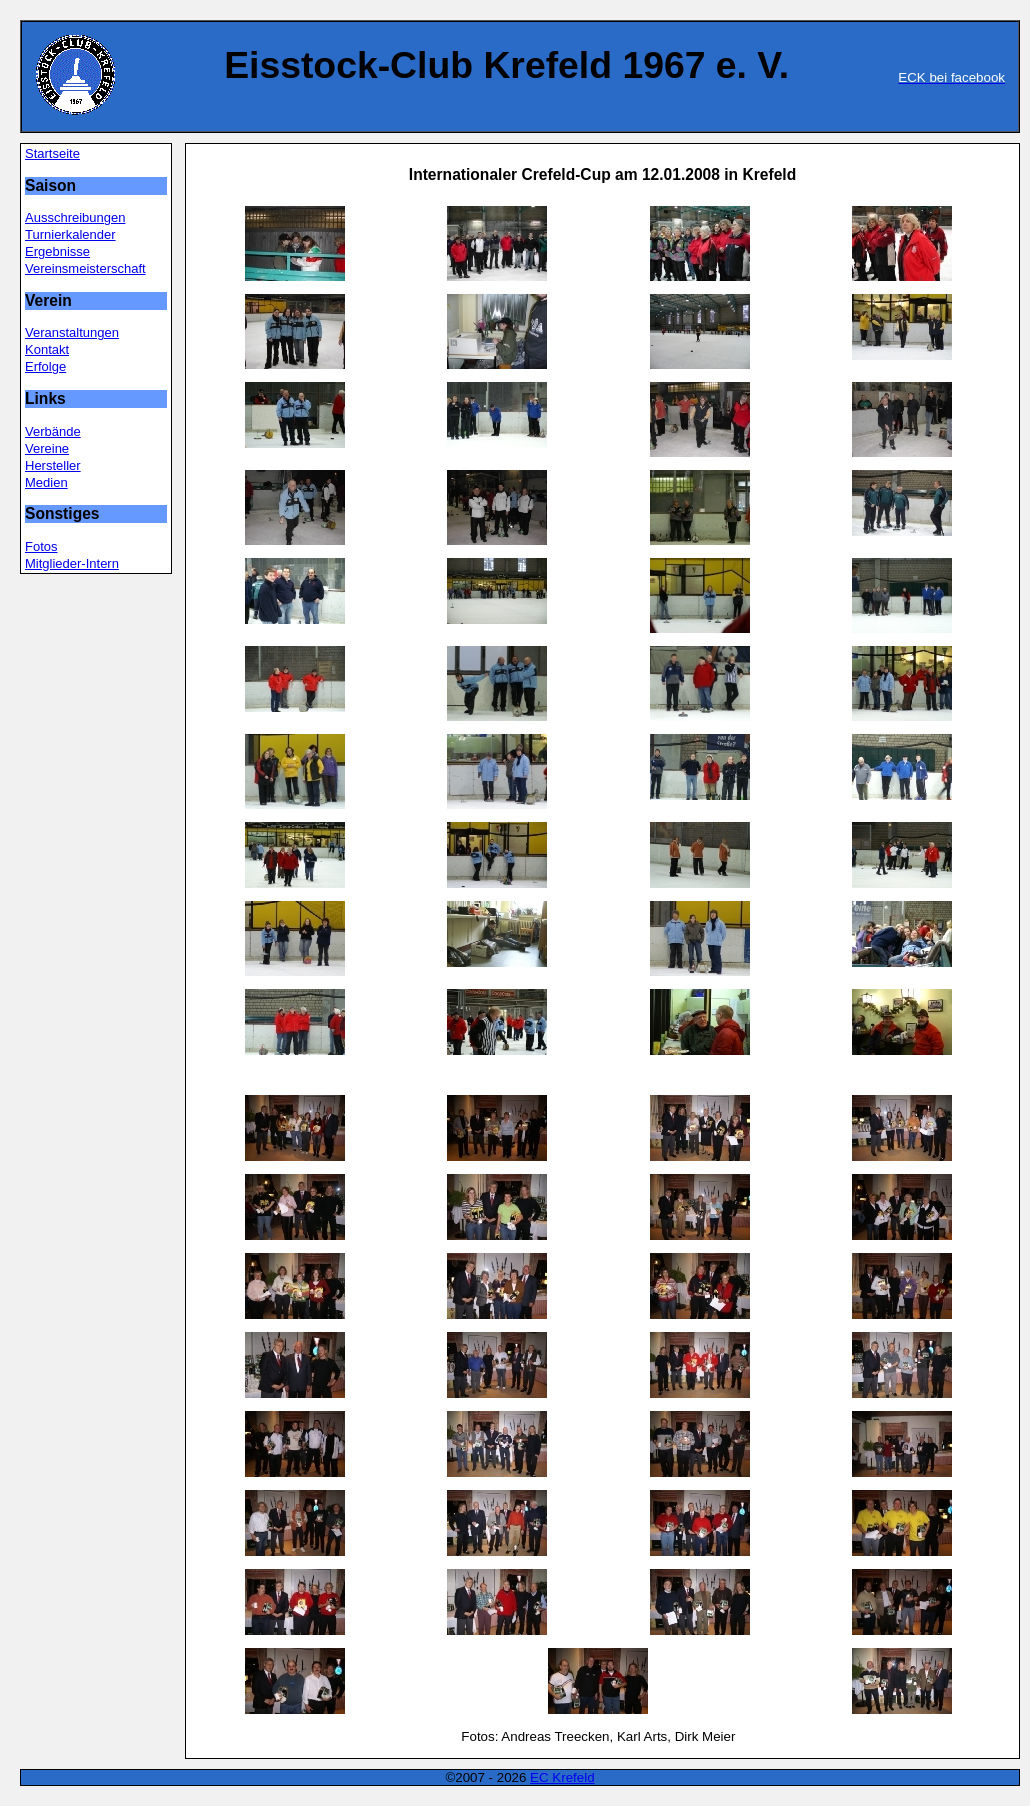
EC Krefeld (562, 1777)
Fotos (41, 546)
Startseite (52, 153)
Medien (46, 482)
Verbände (53, 431)
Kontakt (47, 349)
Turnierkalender (70, 234)
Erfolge (45, 366)
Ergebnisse (57, 251)
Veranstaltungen (72, 332)
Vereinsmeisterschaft (85, 268)
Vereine (47, 448)
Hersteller (53, 465)
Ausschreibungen (75, 217)
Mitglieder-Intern (72, 563)
